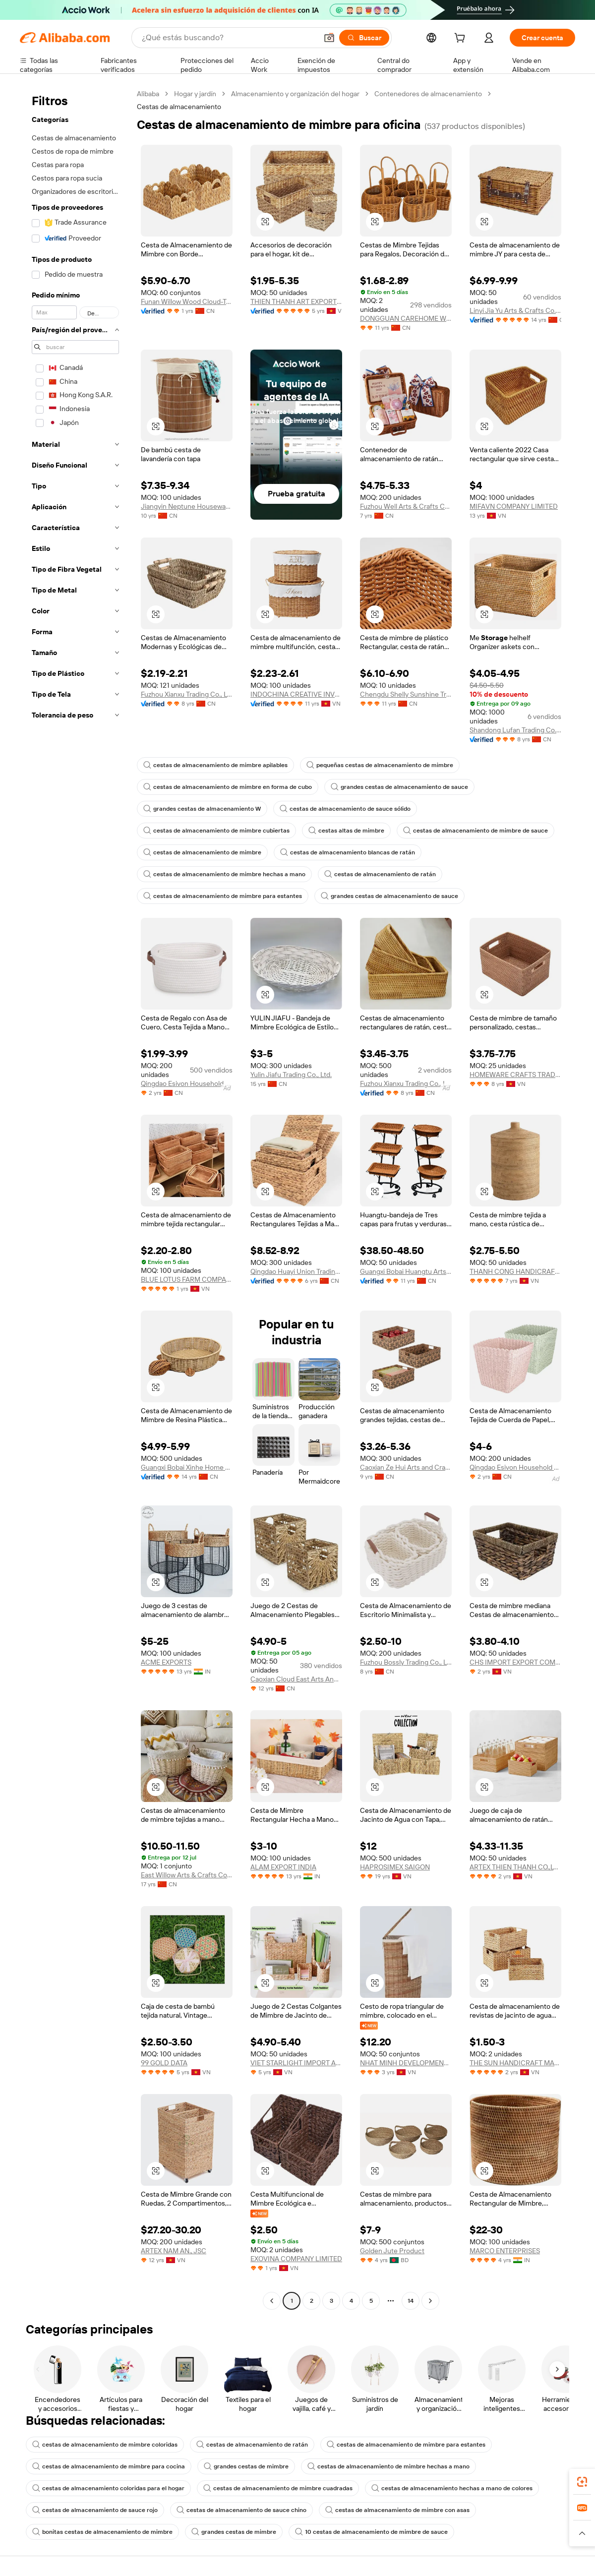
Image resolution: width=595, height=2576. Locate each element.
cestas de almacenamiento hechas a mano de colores (452, 2488)
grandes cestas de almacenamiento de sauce (399, 787)
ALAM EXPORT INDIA (283, 1867)
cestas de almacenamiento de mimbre (202, 852)
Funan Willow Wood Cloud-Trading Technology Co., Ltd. (187, 301)
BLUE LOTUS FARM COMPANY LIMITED (187, 1279)
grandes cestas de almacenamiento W (202, 809)
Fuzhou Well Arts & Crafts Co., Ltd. (406, 506)
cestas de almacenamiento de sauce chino (241, 2510)
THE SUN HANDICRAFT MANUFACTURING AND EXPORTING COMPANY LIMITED (515, 2063)
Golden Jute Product (392, 2251)
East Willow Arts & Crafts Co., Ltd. (187, 1875)
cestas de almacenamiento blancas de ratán (347, 852)
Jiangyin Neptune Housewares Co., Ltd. (187, 506)
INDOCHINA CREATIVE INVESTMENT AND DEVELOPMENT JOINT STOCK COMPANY (296, 694)
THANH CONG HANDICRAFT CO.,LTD (515, 1271)
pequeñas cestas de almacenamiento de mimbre (379, 765)
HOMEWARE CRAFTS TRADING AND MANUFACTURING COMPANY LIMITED (515, 1074)
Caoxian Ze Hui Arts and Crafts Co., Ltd (406, 1467)
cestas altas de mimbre (346, 831)
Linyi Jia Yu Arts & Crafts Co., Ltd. (515, 310)
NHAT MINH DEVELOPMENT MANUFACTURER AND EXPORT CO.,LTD (406, 2063)
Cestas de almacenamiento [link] (179, 107)
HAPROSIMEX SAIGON (395, 1867)
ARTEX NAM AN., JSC (173, 2251)
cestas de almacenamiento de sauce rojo (95, 2510)
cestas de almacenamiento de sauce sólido (345, 809)
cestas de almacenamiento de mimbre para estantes (222, 896)
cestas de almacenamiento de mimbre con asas (397, 2510)
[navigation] (75, 1198)
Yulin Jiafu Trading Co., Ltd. (291, 1074)
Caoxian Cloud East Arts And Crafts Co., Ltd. (296, 1679)
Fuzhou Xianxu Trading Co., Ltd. (187, 694)
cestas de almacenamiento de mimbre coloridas (105, 2445)
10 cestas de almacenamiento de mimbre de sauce (371, 2532)
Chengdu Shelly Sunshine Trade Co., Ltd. (406, 694)
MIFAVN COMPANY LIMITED (514, 506)
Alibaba (148, 94)
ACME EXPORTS (166, 1662)
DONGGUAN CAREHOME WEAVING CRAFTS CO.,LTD (406, 318)
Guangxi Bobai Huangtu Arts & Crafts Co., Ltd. (406, 1271)
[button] (329, 38)
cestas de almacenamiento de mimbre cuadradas (278, 2488)
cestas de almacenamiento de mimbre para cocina (108, 2466)
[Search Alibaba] (228, 37)
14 (411, 2300)
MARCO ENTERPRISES (505, 2251)
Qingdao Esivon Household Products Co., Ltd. (187, 1083)
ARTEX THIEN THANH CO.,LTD (515, 1867)
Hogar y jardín (195, 94)
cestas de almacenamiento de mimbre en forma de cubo (227, 787)
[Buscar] (364, 38)
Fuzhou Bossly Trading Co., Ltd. (406, 1662)
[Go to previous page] (272, 2301)
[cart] (461, 39)
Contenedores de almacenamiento (428, 94)
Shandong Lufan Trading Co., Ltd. (515, 730)
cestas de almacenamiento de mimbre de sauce (475, 831)
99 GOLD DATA (164, 2063)
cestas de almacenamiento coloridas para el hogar (108, 2488)
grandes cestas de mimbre (246, 2466)
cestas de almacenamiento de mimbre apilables (215, 765)
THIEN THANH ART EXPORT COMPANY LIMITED (296, 301)
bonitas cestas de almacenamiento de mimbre (102, 2532)
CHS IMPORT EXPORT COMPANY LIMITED (515, 1662)
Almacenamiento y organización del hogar (295, 94)
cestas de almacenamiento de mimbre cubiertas (216, 831)
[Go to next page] (430, 2301)
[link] (582, 2482)
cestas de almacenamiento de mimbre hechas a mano (224, 874)
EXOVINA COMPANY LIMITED (296, 2259)
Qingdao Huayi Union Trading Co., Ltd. (296, 1271)
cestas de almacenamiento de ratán (380, 874)
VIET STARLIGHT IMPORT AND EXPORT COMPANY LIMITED (296, 2063)
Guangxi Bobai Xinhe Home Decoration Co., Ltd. (187, 1467)
